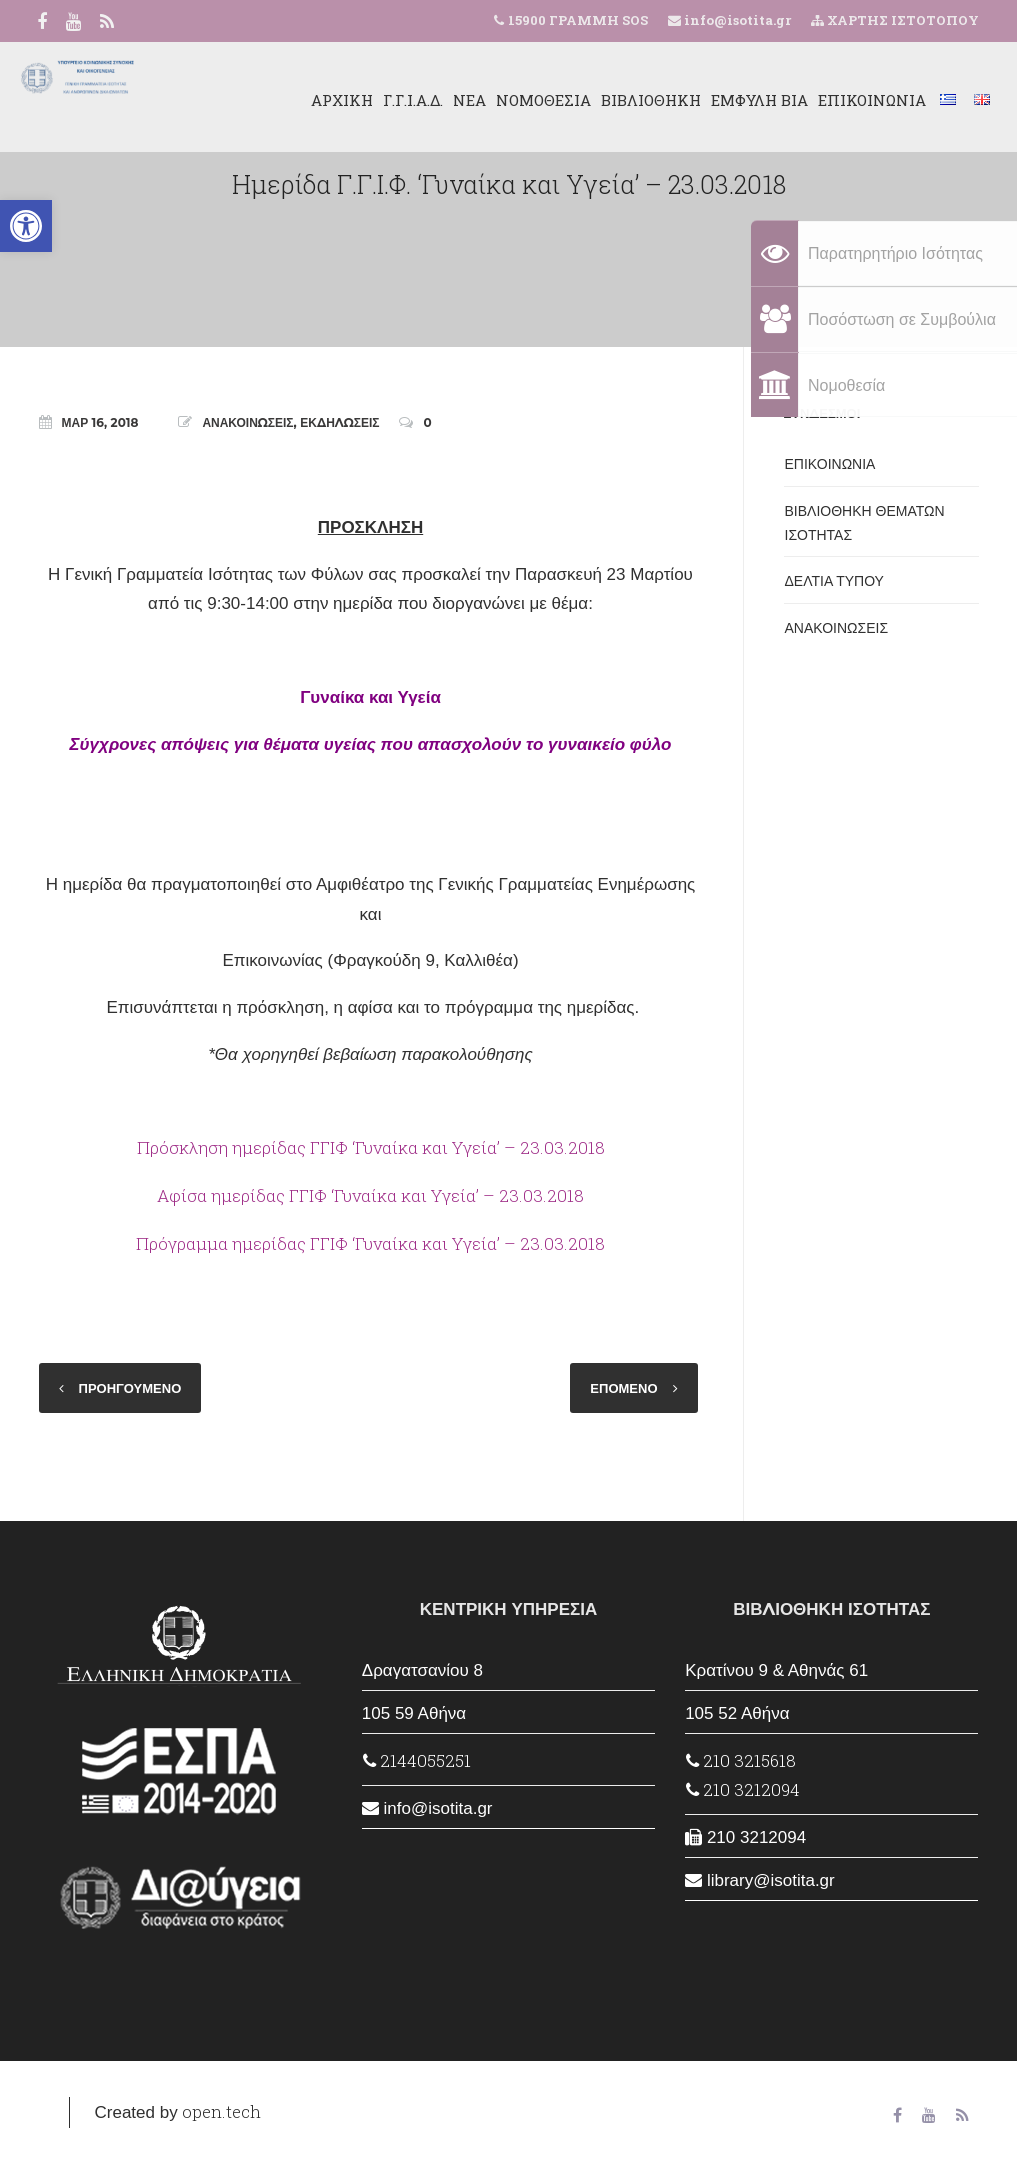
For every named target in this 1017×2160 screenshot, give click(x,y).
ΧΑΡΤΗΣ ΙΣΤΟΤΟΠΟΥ (895, 20)
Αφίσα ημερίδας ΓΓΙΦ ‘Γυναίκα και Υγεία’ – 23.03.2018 (370, 1195)
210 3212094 (743, 1789)
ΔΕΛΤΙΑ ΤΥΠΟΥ (834, 581)
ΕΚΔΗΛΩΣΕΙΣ (339, 422)
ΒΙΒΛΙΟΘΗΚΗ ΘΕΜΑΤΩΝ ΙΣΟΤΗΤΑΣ (865, 523)
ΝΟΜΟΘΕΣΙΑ (518, 100)
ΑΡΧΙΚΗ (317, 100)
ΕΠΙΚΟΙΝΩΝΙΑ (847, 100)
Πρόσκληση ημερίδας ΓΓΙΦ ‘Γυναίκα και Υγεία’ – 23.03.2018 (371, 1147)
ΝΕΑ (444, 100)
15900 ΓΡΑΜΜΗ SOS (578, 20)
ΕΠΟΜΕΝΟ (623, 1388)
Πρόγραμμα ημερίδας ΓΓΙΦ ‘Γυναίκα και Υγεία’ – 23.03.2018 (370, 1243)
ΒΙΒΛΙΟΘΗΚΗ (626, 100)
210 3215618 (741, 1760)
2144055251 (417, 1760)
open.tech (221, 2111)
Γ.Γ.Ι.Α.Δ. (388, 100)
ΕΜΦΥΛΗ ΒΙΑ (734, 100)
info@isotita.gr (736, 20)
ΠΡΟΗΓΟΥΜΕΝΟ (130, 1388)
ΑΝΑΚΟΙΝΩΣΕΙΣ (247, 422)
